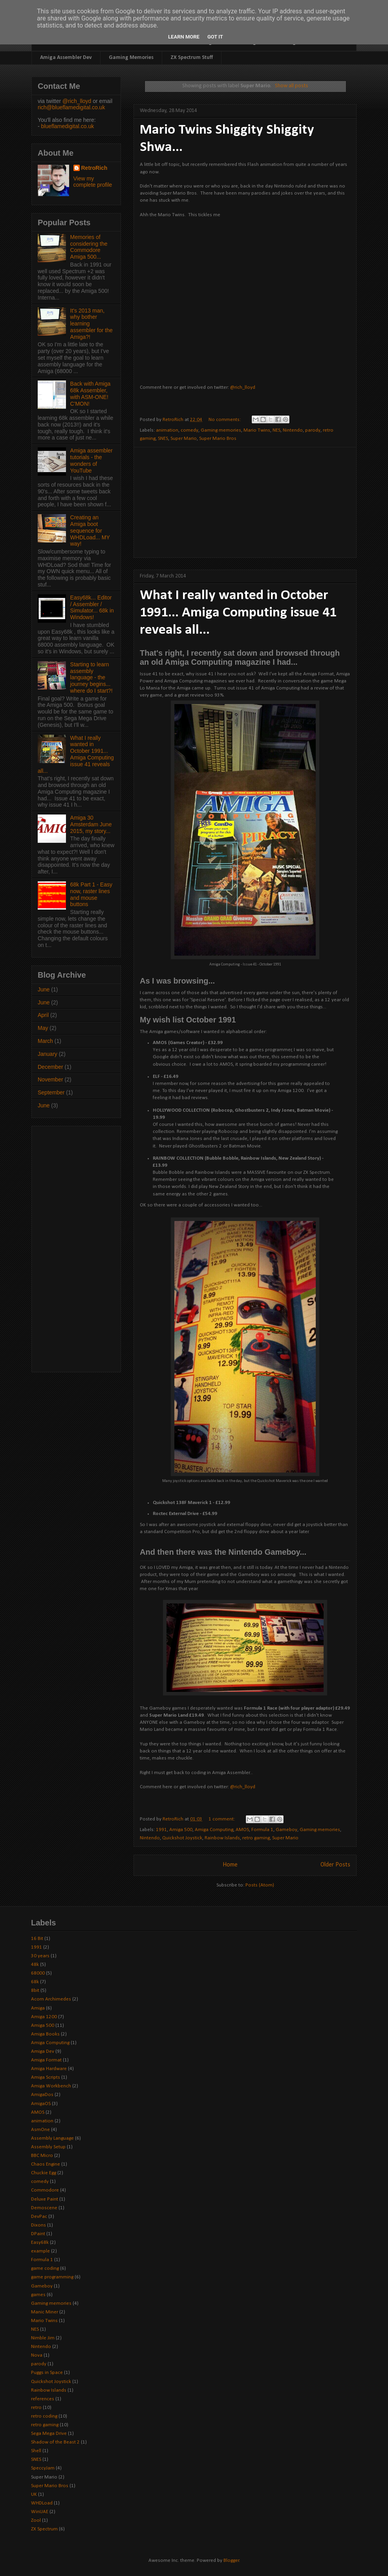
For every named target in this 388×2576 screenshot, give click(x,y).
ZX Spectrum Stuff (191, 58)
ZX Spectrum (44, 2529)
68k (35, 1981)
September (51, 1092)
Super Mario (183, 438)
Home (230, 1865)
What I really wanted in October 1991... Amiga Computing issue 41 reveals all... (238, 612)
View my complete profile (92, 181)
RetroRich (94, 168)
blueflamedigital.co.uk (67, 126)
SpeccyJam (43, 2468)
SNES (163, 438)
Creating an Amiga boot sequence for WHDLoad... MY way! (90, 530)
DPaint (38, 2233)
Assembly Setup (48, 2146)
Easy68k (40, 2242)
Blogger (231, 2560)
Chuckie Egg (43, 2172)
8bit (35, 1990)
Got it (215, 37)
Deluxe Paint (44, 2199)
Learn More (183, 37)
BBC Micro (42, 2155)
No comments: (225, 419)
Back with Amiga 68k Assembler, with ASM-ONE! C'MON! (90, 393)
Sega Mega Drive (49, 2433)
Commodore (45, 2190)
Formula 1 (262, 1829)
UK (34, 2494)
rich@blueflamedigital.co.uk (71, 107)
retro (36, 2407)
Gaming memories (221, 430)
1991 (161, 1829)
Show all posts (291, 86)
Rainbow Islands (222, 1838)
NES (276, 430)
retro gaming (256, 1838)
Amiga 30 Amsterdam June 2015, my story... (91, 824)
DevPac (39, 2216)
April (43, 1015)
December (50, 1067)
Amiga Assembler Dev (66, 58)
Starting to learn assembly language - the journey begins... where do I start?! (91, 677)
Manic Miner (44, 2312)
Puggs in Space (47, 2372)
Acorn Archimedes (51, 1999)
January (47, 1054)
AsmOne (40, 2129)
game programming (52, 2277)
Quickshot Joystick (182, 1838)
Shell (36, 2450)
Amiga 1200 (44, 2016)
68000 (38, 1973)
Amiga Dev (42, 2051)
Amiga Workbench (51, 2086)
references (42, 2398)
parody (312, 430)
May (43, 1028)
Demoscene (44, 2207)
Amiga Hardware (49, 2068)
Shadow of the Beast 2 (55, 2442)
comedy (189, 430)
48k (35, 1964)
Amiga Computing (214, 1829)
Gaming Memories (131, 58)
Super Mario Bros (217, 438)
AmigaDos (42, 2094)
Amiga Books (45, 2034)
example (40, 2251)
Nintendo (293, 430)
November (50, 1079)
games (38, 2294)
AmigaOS (41, 2103)
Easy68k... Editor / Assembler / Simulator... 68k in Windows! (92, 607)
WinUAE (39, 2511)
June (43, 989)
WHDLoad (42, 2503)
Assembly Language (52, 2138)
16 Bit (37, 1938)
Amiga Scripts (45, 2077)
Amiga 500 (180, 1829)
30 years (40, 1955)
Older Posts (335, 1865)
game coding (45, 2268)
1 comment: (222, 1819)
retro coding (44, 2416)
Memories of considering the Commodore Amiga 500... (89, 247)
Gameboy (286, 1829)
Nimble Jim (43, 2338)
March (45, 1041)
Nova (36, 2355)
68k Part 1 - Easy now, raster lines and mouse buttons (91, 894)
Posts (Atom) (259, 1885)
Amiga (38, 2008)
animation (167, 430)
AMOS (242, 1829)
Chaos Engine (45, 2164)
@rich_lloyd (242, 387)
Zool (36, 2520)
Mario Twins (256, 430)
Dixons (38, 2225)
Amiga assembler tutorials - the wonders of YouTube (91, 460)
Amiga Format (46, 2060)
